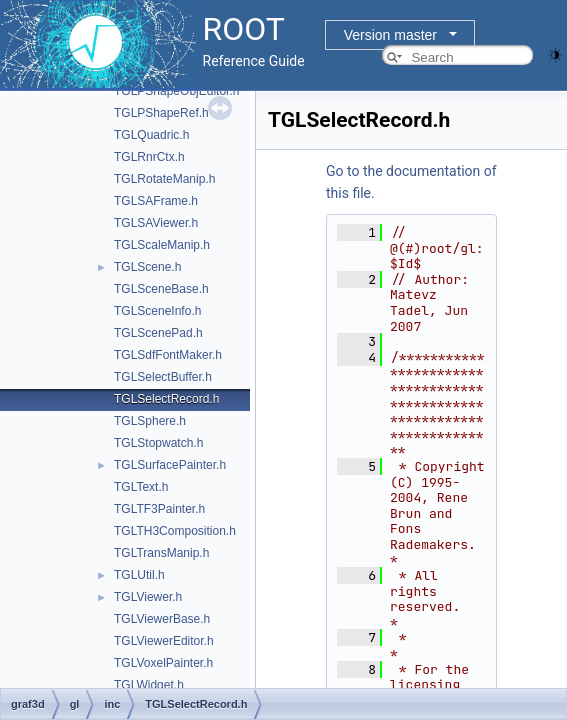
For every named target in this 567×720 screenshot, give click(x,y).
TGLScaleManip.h (162, 245)
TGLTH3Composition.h (175, 531)
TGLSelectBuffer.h (163, 377)
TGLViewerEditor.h (164, 641)
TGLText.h (141, 487)
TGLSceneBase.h (161, 289)
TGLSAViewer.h (156, 223)
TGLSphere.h (150, 421)
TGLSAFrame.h (156, 201)
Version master (390, 35)
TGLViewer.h (148, 597)
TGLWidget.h (149, 685)
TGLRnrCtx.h (149, 157)
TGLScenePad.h (158, 333)
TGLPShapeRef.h (161, 113)
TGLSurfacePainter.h (170, 465)
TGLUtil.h (139, 575)
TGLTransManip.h (161, 553)
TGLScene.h (147, 267)
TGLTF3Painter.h (159, 509)
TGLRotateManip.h (164, 179)
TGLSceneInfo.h (157, 311)
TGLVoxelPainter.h (163, 663)
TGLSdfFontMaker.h (168, 355)
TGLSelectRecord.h (166, 399)
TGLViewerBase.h (162, 619)
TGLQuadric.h (151, 135)
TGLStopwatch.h (158, 443)
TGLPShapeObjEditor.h (176, 91)
